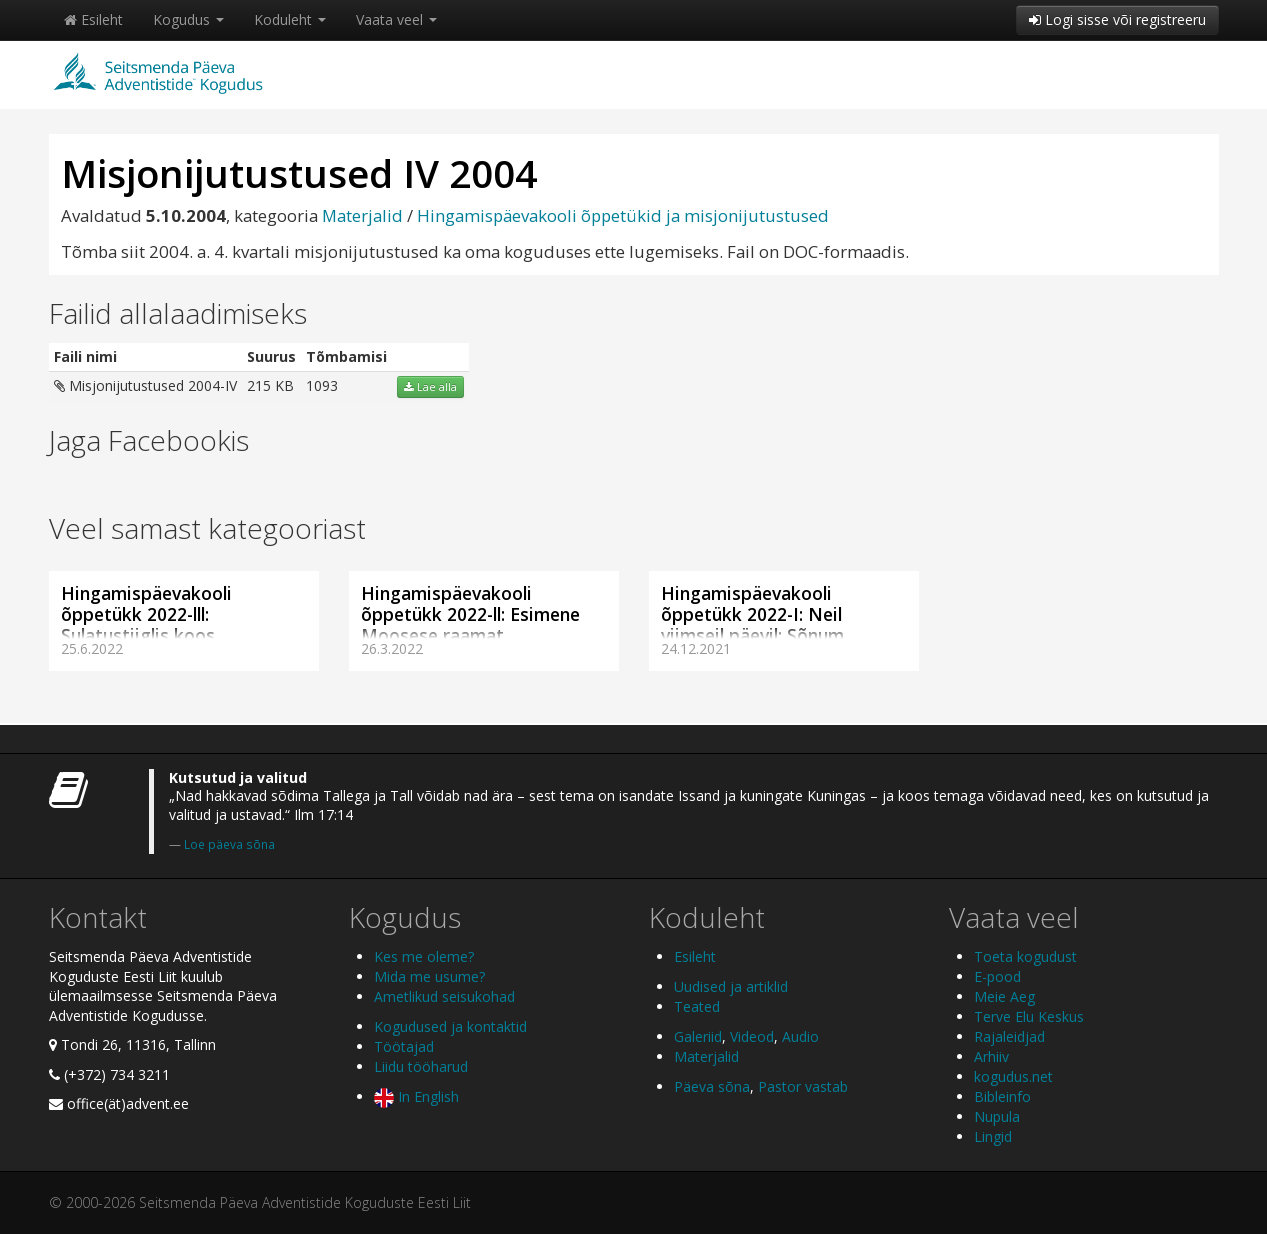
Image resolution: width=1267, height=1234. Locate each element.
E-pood (997, 976)
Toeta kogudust (1025, 956)
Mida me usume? (429, 976)
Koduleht (290, 19)
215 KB (270, 385)
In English (416, 1096)
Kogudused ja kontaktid (450, 1026)
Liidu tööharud (421, 1066)
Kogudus (188, 19)
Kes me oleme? (424, 956)
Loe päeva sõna (229, 844)
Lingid (993, 1136)
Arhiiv (991, 1056)
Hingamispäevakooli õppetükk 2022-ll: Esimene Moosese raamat (470, 614)
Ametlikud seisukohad (444, 996)
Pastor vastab (803, 1086)
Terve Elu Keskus (1029, 1016)
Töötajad (404, 1046)
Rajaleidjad (1009, 1036)
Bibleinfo (1002, 1096)
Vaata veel (396, 19)
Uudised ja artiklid (731, 986)
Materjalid (362, 215)
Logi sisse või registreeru (1117, 19)
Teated (697, 1006)
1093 (322, 385)
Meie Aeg (1004, 996)
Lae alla (430, 387)
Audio (800, 1036)
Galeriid (698, 1036)
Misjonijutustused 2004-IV (145, 385)
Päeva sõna (712, 1086)
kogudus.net (1013, 1076)
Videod (752, 1036)
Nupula (997, 1116)
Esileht (93, 19)
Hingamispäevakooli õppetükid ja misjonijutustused (623, 215)
